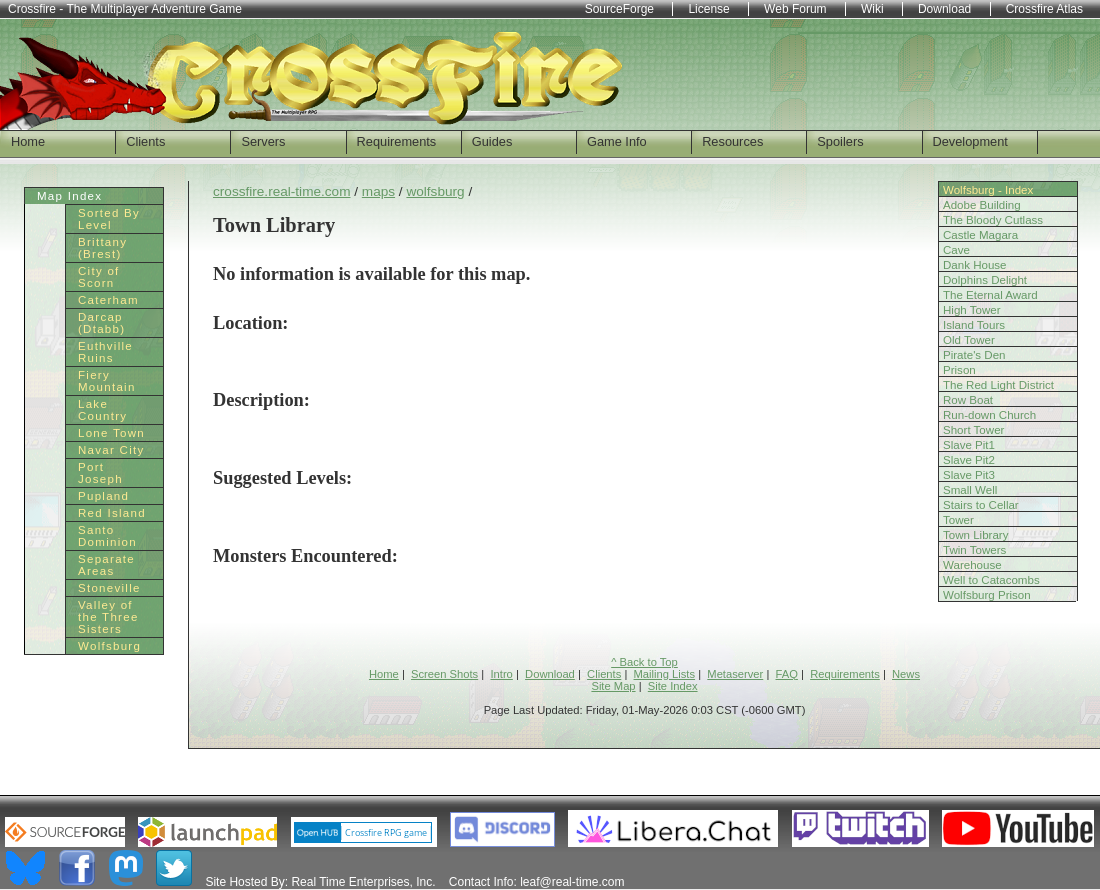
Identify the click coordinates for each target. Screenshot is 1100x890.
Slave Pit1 (969, 445)
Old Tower (969, 340)
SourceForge (619, 9)
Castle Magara (980, 235)
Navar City (111, 450)
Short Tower (973, 430)
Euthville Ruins (105, 352)
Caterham (108, 300)
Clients (145, 141)
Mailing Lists (665, 674)
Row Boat (968, 400)
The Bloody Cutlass (993, 220)
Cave (956, 250)
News (906, 674)
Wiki (872, 9)
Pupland (103, 496)
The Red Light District (998, 385)
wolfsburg (435, 191)
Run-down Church (989, 415)
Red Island (112, 513)
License (708, 9)
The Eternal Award (990, 295)
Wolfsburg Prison (987, 595)
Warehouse (972, 565)
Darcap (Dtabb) (101, 323)
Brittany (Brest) (102, 248)
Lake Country (102, 410)
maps (378, 191)
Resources (732, 141)
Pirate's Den (974, 355)
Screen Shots (444, 674)
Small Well (970, 490)
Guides (492, 141)
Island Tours (974, 325)
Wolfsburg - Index (988, 190)
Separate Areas (106, 565)
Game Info (617, 141)
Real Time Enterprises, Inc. (363, 882)
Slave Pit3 (969, 475)
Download (550, 674)
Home (28, 141)
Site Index (673, 686)
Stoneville (109, 588)
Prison (959, 370)
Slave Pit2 (969, 460)
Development (970, 141)
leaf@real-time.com (572, 882)
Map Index (69, 196)
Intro (501, 674)
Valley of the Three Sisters (108, 617)
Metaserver (735, 674)
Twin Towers (974, 550)
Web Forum (795, 9)
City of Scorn (99, 277)
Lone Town (111, 433)
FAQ (787, 674)
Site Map (613, 686)
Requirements (397, 141)
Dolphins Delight (985, 280)
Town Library (975, 535)
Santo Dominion (107, 536)
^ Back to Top (644, 662)
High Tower (972, 310)
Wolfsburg (109, 646)
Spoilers (840, 141)
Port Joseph (100, 473)
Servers (263, 141)
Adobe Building (982, 205)
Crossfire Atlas (1044, 9)
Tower (958, 520)
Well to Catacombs (991, 580)
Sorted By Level (109, 219)
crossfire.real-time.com (281, 191)
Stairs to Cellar (981, 505)
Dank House (975, 265)
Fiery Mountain (107, 381)
